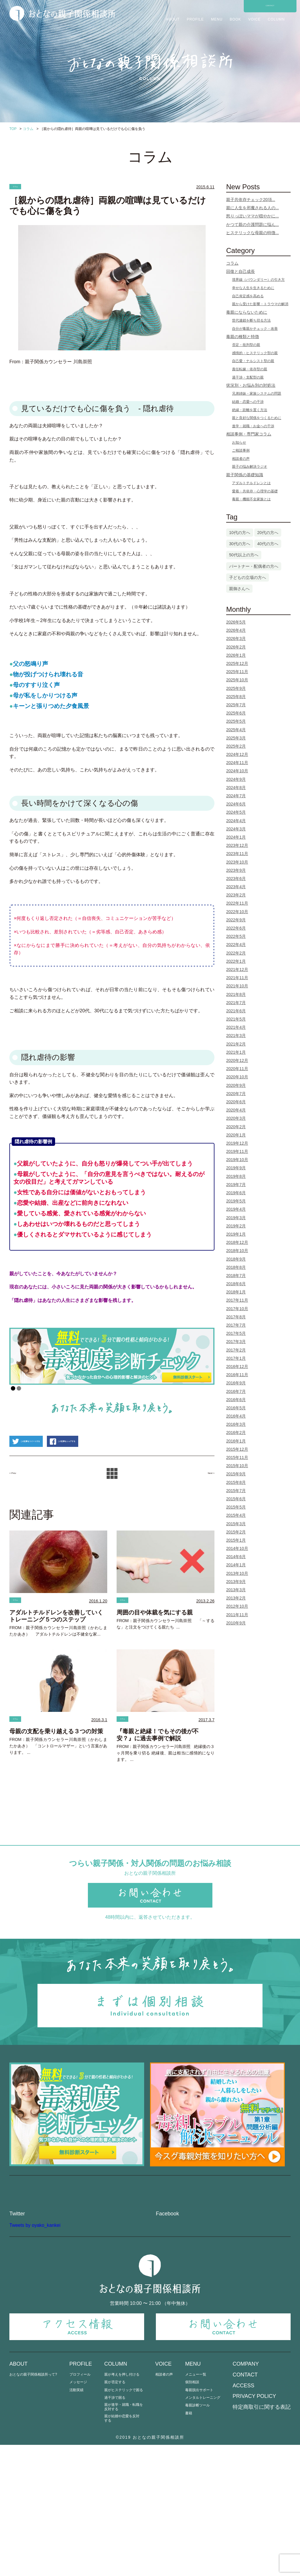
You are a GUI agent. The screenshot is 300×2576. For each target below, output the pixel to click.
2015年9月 (236, 1474)
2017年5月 (236, 1333)
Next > (205, 1507)
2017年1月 (236, 1358)
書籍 (188, 2544)
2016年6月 (236, 1399)
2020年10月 (237, 1077)
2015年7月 (236, 1490)
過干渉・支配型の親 (248, 377)
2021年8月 (236, 994)
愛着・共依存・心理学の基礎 (255, 491)
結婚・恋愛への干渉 (248, 402)
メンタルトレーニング (202, 2529)
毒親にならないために (246, 312)
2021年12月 (237, 969)
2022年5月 (236, 936)
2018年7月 (236, 1275)
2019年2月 (236, 1226)
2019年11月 (237, 1151)
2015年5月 (236, 1507)
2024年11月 (237, 762)
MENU (216, 19)
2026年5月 (236, 622)
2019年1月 (236, 1234)
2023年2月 (236, 895)
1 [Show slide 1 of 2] (13, 1390)
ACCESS (243, 2517)
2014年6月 (236, 1556)
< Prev (17, 1507)
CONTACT (270, 6)
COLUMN (276, 19)
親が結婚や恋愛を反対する (121, 2549)
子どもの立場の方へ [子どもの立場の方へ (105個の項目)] (247, 577)
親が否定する (114, 2513)
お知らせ (239, 442)
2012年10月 (237, 1606)
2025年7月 (236, 704)
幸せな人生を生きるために (253, 288)
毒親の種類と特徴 (242, 336)
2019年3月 (236, 1217)
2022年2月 (236, 953)
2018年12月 (237, 1242)
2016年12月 (237, 1366)
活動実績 (76, 2521)
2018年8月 (236, 1267)
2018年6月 (236, 1283)
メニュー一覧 (195, 2506)
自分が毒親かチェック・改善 (255, 329)
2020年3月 (236, 1118)
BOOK (235, 19)
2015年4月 (236, 1515)
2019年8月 (236, 1176)
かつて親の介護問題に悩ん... (252, 224)
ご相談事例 (241, 450)
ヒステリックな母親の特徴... (252, 232)
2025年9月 (236, 688)
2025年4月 (236, 729)
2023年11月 (237, 853)
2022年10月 (237, 911)
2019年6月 (236, 1192)
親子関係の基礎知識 (244, 474)
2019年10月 (237, 1159)
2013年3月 (236, 1589)
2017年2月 (236, 1350)
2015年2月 (236, 1532)
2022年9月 (236, 920)
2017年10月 (237, 1308)
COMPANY (246, 2495)
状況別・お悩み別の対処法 (250, 385)
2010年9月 (236, 1623)
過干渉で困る (114, 2529)
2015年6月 (236, 1498)
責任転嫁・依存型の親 (249, 369)
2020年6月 (236, 1101)
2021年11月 (237, 977)
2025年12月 (237, 663)
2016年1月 (236, 1441)
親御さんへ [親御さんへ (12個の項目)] (239, 588)
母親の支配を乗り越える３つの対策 (56, 1770)
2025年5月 (236, 721)
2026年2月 (236, 647)
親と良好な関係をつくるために (256, 418)
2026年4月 (236, 630)
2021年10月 (237, 986)
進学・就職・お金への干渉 (253, 426)
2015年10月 (237, 1465)
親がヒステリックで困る (123, 2521)
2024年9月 (236, 779)
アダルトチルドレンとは (251, 483)
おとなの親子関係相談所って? (33, 2506)
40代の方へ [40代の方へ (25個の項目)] (267, 543)
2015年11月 (237, 1457)
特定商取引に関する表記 (262, 2538)
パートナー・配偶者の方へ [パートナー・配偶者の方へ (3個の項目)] (253, 566)
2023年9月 (236, 870)
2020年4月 (236, 1110)
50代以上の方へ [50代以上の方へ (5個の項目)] (243, 555)
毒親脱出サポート (199, 2521)
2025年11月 (237, 671)
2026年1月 (236, 655)
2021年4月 (236, 1027)
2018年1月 (236, 1292)
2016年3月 (236, 1424)
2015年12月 (237, 1449)
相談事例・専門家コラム (248, 434)
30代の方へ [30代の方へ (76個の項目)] (239, 543)
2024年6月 (236, 804)
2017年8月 (236, 1317)
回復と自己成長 (240, 271)
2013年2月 (236, 1598)
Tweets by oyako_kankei (34, 2356)
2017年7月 (236, 1325)
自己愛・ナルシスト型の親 (253, 361)
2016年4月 (236, 1416)
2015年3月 (236, 1523)
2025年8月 (236, 696)
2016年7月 (236, 1391)
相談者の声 (241, 459)
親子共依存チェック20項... (250, 199)
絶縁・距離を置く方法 (249, 410)
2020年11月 (237, 1068)
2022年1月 (236, 961)
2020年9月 (236, 1085)
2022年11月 (237, 903)
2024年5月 (236, 812)
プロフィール (80, 2506)
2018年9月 (236, 1259)
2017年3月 (236, 1341)
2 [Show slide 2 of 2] (19, 1390)
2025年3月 (236, 738)
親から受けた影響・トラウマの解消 (260, 304)
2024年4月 (236, 820)
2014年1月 (236, 1565)
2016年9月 (236, 1383)
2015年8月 (236, 1482)
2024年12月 (237, 754)
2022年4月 (236, 944)
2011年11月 (237, 1614)
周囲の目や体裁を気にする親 (155, 1649)
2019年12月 (237, 1143)
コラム (20, 187)
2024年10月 (237, 770)
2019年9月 (236, 1167)
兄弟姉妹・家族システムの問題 (256, 393)
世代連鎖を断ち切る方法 (251, 320)
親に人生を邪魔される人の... (252, 207)
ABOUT (173, 19)
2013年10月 (237, 1573)
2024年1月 (236, 837)
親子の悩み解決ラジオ (249, 466)
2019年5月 (236, 1201)
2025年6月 (236, 713)
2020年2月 (236, 1126)
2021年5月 (236, 1019)
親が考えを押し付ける (121, 2506)
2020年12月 (237, 1060)
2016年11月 (237, 1374)
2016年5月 (236, 1408)
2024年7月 (236, 795)
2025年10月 (237, 680)
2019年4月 (236, 1209)
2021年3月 (236, 1035)
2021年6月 (236, 1011)
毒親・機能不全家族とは (251, 499)
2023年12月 (237, 845)
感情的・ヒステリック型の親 (255, 353)
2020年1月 (236, 1135)
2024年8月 (236, 787)
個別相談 (192, 2513)
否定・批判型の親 (246, 345)
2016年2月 (236, 1432)
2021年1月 (236, 1052)
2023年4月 (236, 886)
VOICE (254, 19)
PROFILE (195, 19)
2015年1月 (236, 1540)
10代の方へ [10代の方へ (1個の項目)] (239, 532)
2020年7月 (236, 1093)
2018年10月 (237, 1250)
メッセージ (78, 2513)
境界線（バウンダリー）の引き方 (258, 280)
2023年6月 (236, 878)
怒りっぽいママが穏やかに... (252, 216)
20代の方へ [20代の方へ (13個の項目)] (267, 532)
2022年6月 (236, 928)
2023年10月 (237, 862)
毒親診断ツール (197, 2537)
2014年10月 (237, 1548)
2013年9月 (236, 1581)
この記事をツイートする (44, 1476)
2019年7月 (236, 1184)
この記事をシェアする (119, 1476)
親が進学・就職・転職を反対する (123, 2538)
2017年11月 (237, 1300)
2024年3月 (236, 829)
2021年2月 (236, 1044)
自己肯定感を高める (248, 296)
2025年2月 (236, 746)
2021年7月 (236, 1002)
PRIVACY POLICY (254, 2527)
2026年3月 (236, 638)
